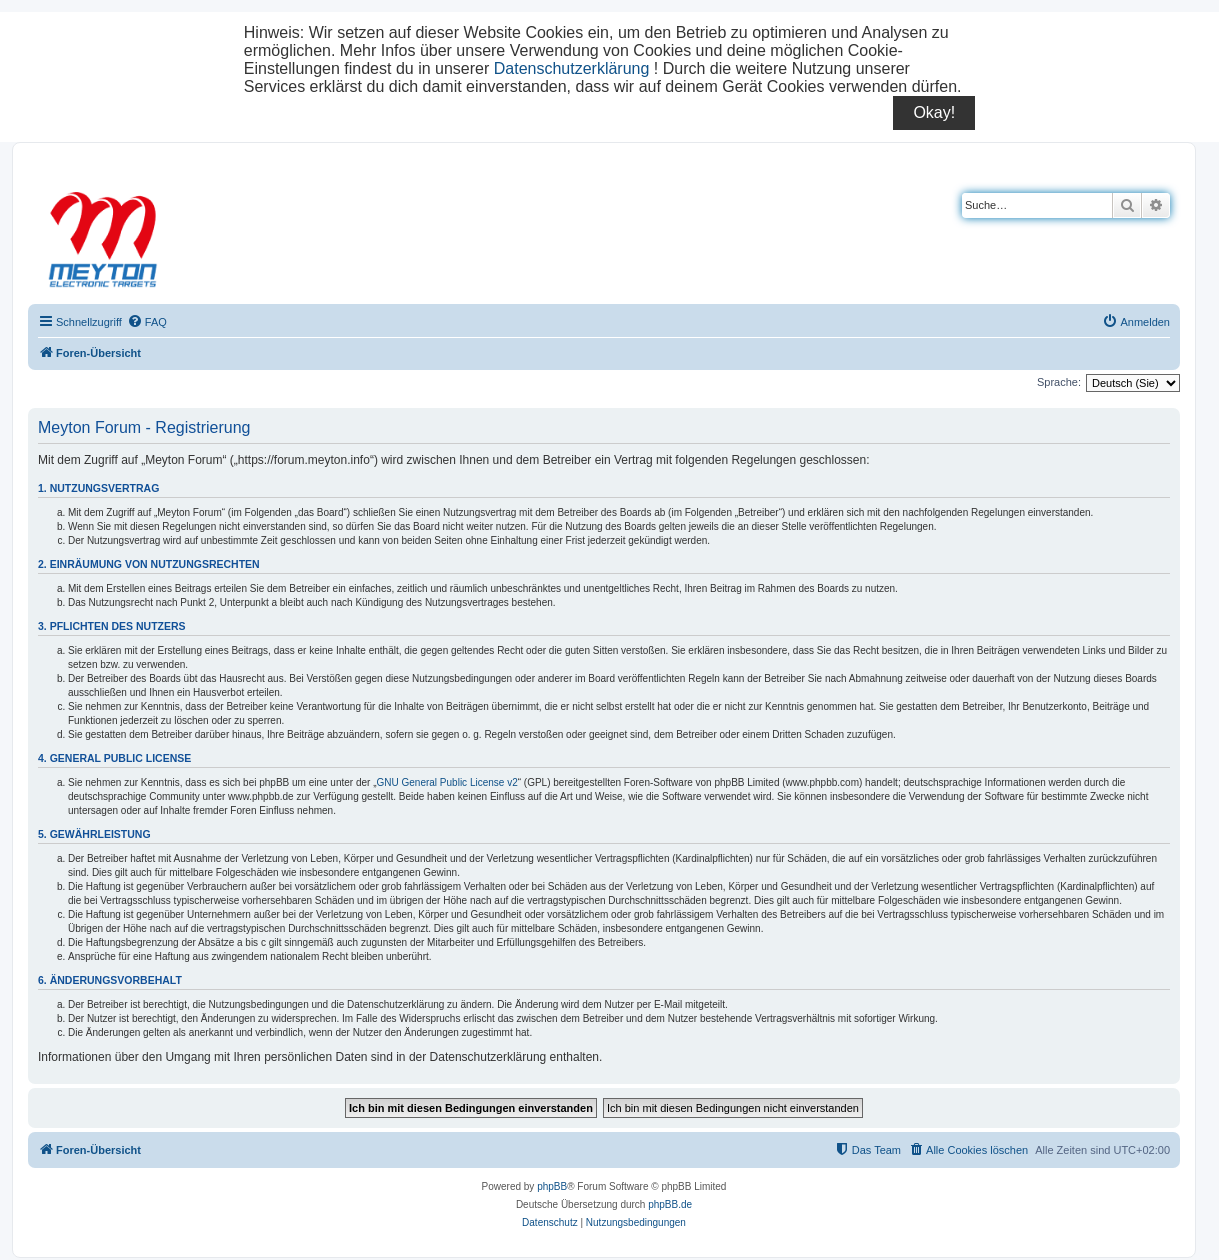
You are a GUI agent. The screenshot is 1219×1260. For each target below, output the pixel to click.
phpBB (552, 1186)
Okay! (934, 112)
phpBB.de (670, 1204)
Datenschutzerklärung (572, 68)
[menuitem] (147, 322)
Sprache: (1059, 382)
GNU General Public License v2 (447, 782)
